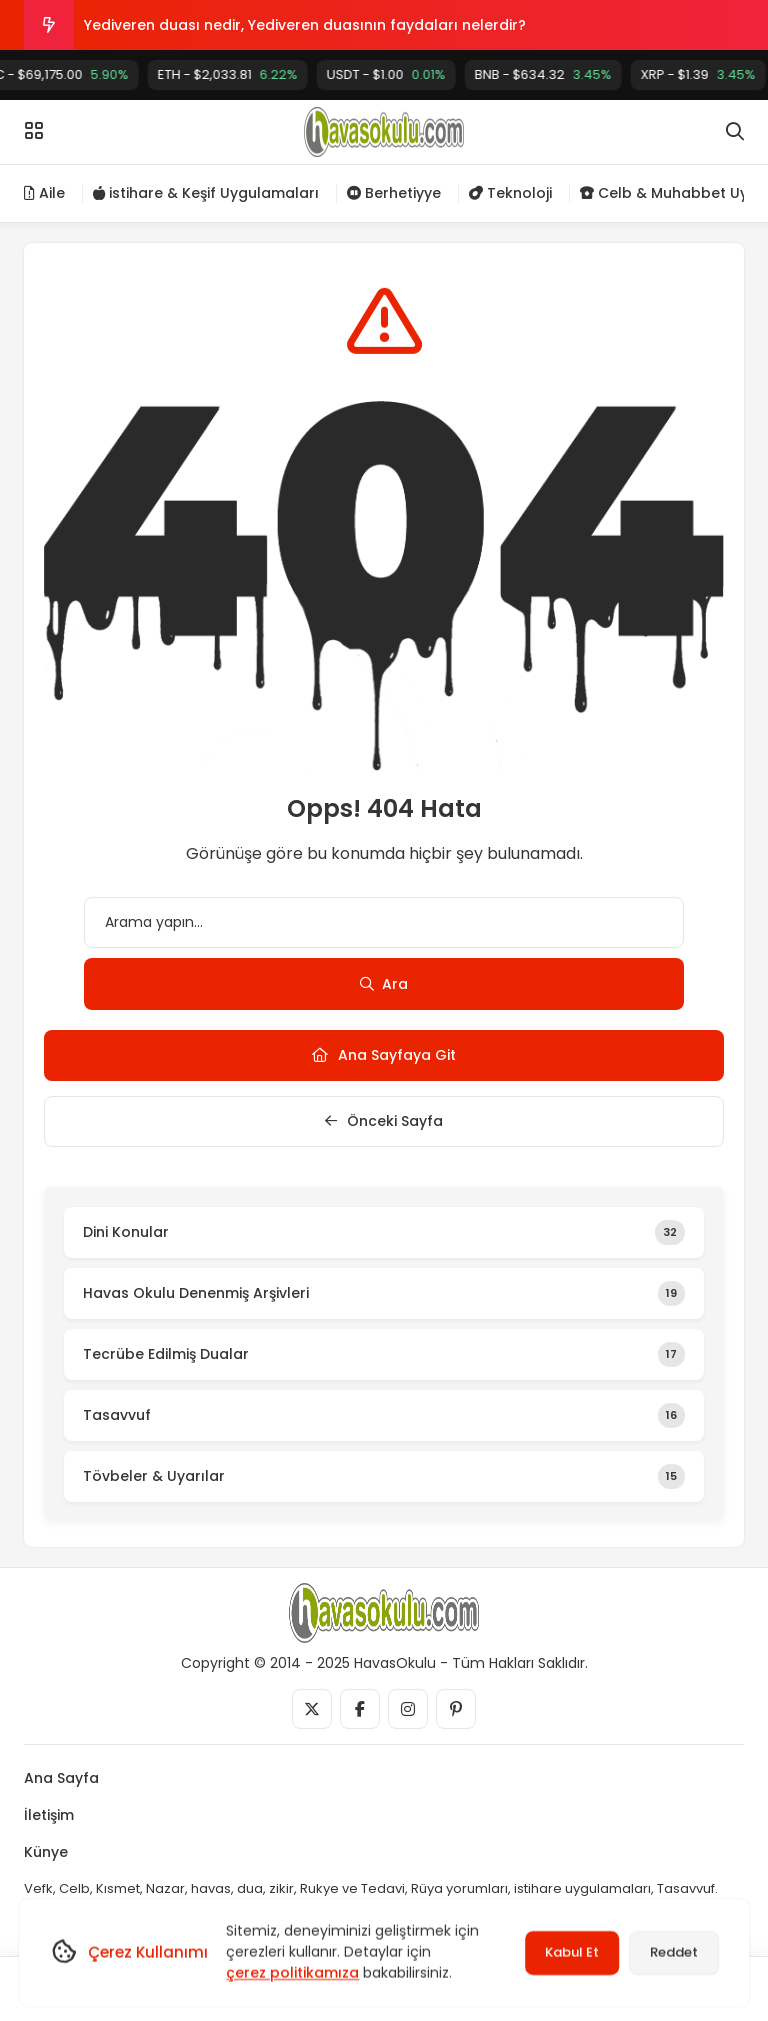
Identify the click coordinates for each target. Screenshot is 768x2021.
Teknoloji (510, 193)
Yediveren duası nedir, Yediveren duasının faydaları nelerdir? (305, 25)
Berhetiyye (394, 193)
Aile (44, 193)
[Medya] (312, 1709)
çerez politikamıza (292, 1973)
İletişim (49, 1815)
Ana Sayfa (61, 1778)
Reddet (674, 1952)
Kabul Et (572, 1952)
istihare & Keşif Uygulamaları (206, 193)
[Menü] (34, 131)
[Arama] (735, 132)
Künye (46, 1852)
